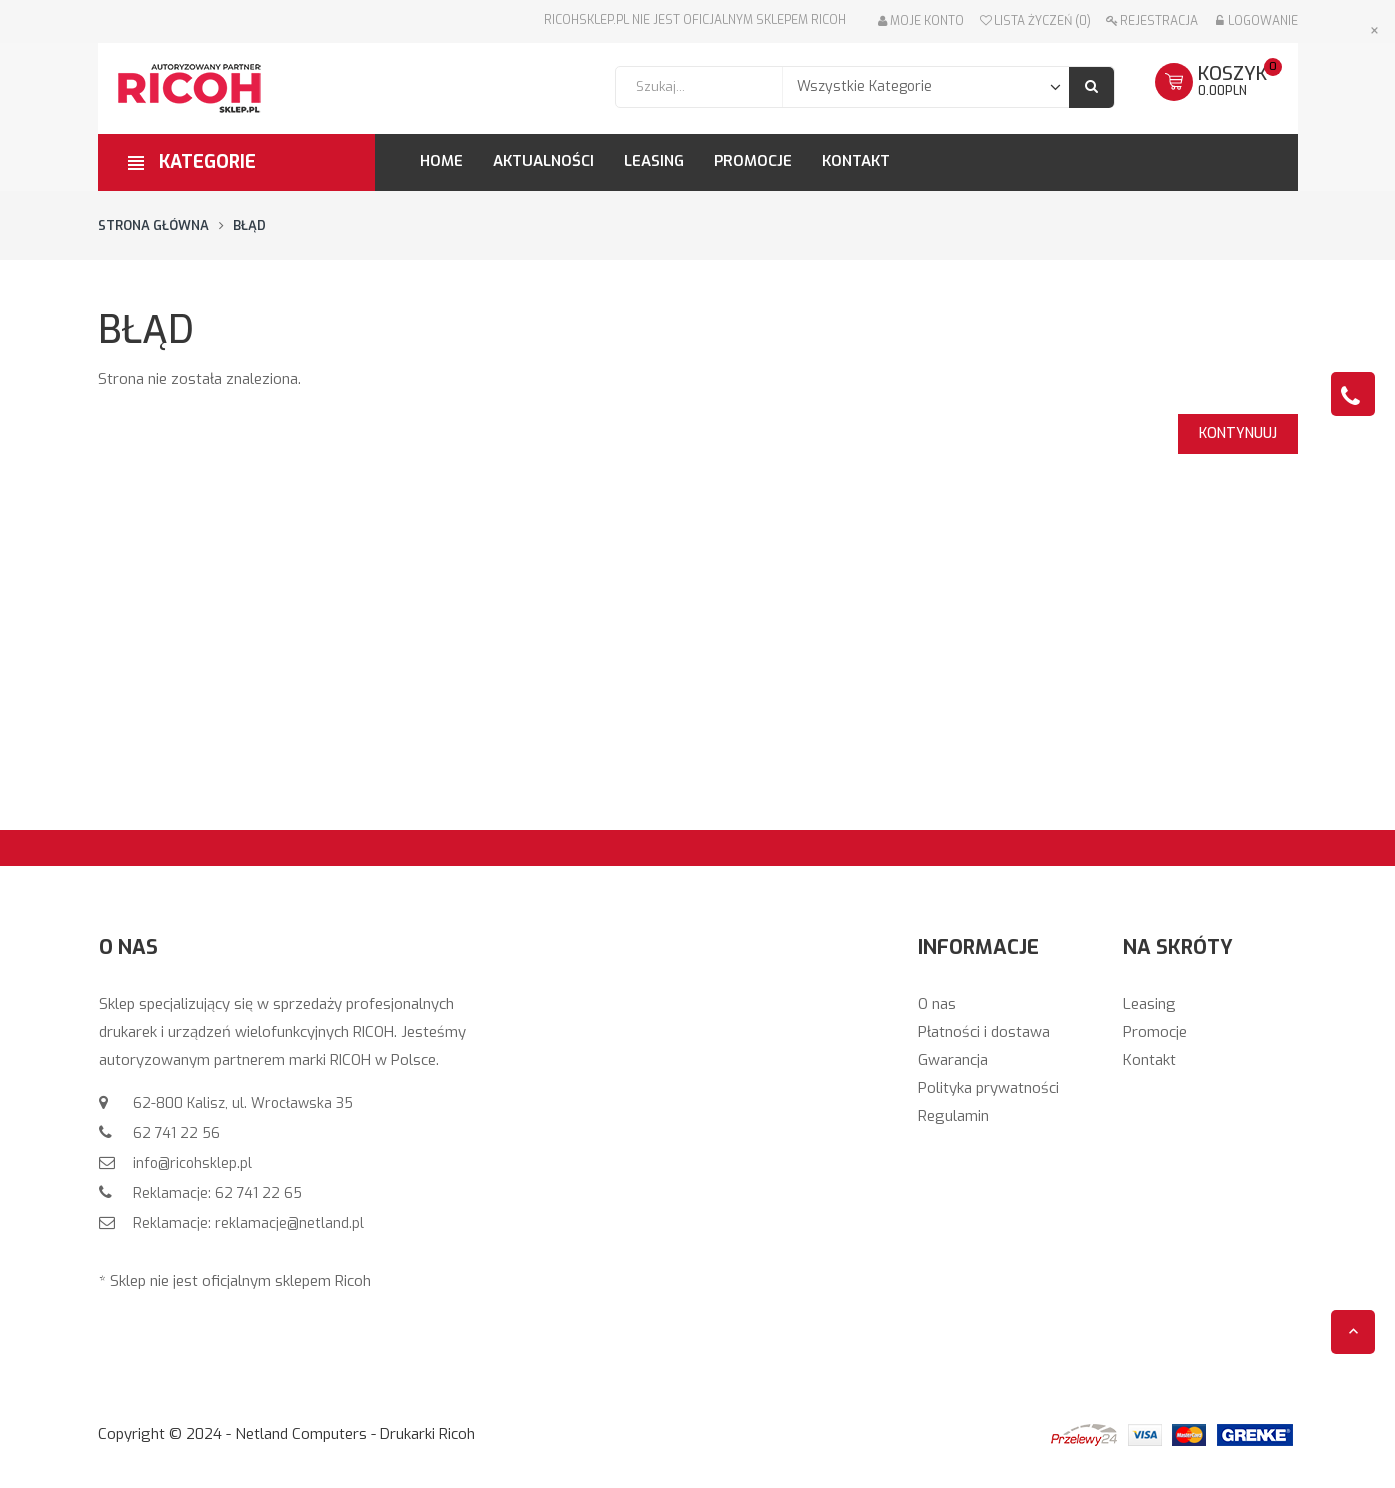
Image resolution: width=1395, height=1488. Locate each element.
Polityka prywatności (988, 1088)
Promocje (1155, 1032)
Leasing (1149, 1004)
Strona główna (153, 225)
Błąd (249, 225)
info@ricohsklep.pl (190, 1163)
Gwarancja (953, 1060)
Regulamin (953, 1116)
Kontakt (1149, 1060)
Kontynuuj (1238, 433)
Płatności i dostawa (984, 1032)
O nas (937, 1004)
